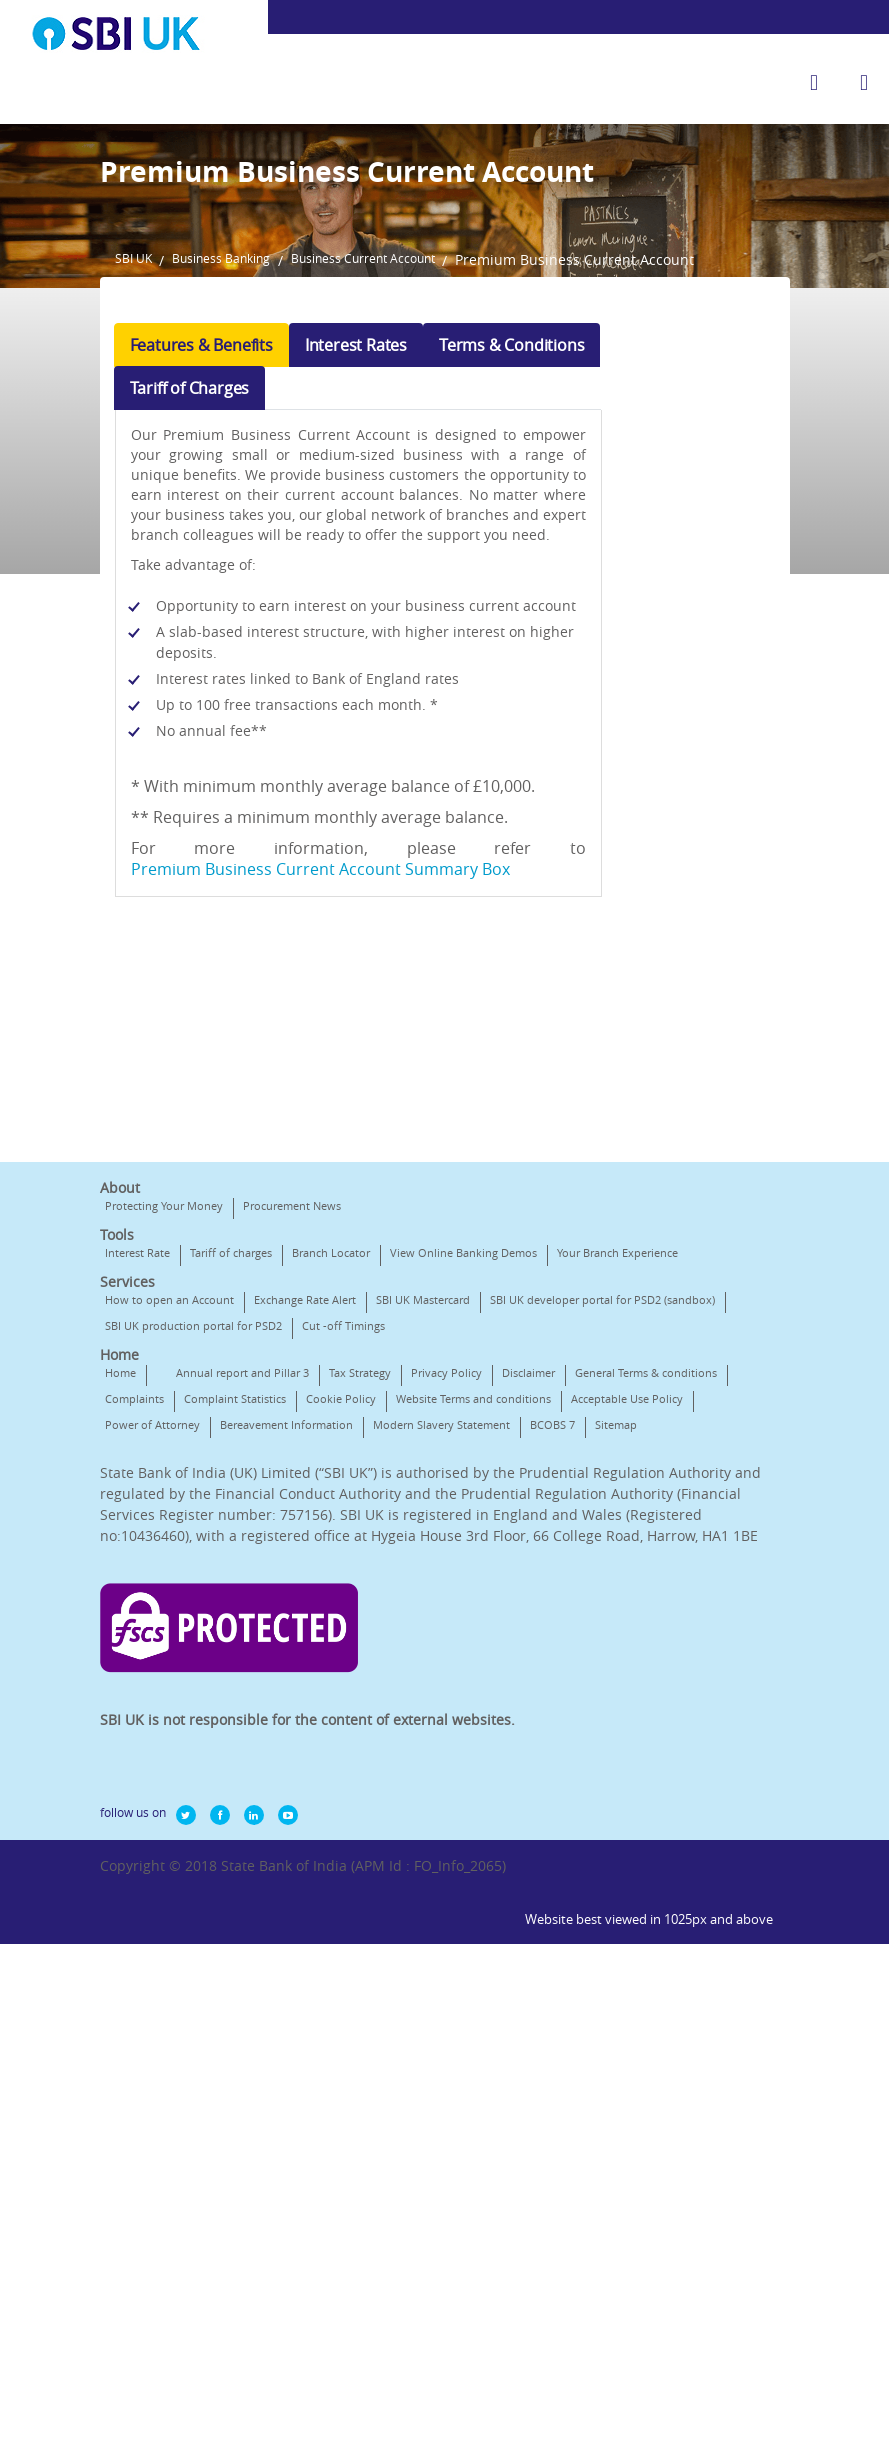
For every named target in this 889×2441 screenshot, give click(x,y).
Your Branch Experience (165, 1529)
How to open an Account (169, 1576)
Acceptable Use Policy (336, 1727)
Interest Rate (137, 1503)
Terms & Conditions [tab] (511, 562)
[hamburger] (864, 83)
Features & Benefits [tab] (201, 562)
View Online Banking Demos (463, 1503)
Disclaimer (528, 1675)
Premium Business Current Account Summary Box (325, 1106)
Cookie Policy (503, 1701)
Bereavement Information (171, 1753)
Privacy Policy (446, 1675)
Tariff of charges (231, 1503)
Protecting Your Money (164, 1456)
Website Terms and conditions (182, 1727)
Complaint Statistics (397, 1701)
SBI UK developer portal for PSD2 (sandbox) (217, 1602)
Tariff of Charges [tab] (190, 605)
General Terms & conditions (176, 1701)
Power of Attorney (459, 1727)
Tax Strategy (360, 1675)
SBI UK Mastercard (423, 1576)
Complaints (296, 1701)
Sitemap (501, 1753)
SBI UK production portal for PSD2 (438, 1602)
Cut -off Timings (146, 1628)
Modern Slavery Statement (326, 1753)
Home (120, 1675)
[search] (814, 83)
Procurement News (292, 1456)
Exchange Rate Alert (305, 1576)
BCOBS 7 (437, 1753)
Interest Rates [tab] (356, 562)
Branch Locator (331, 1503)
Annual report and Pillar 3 (242, 1675)
